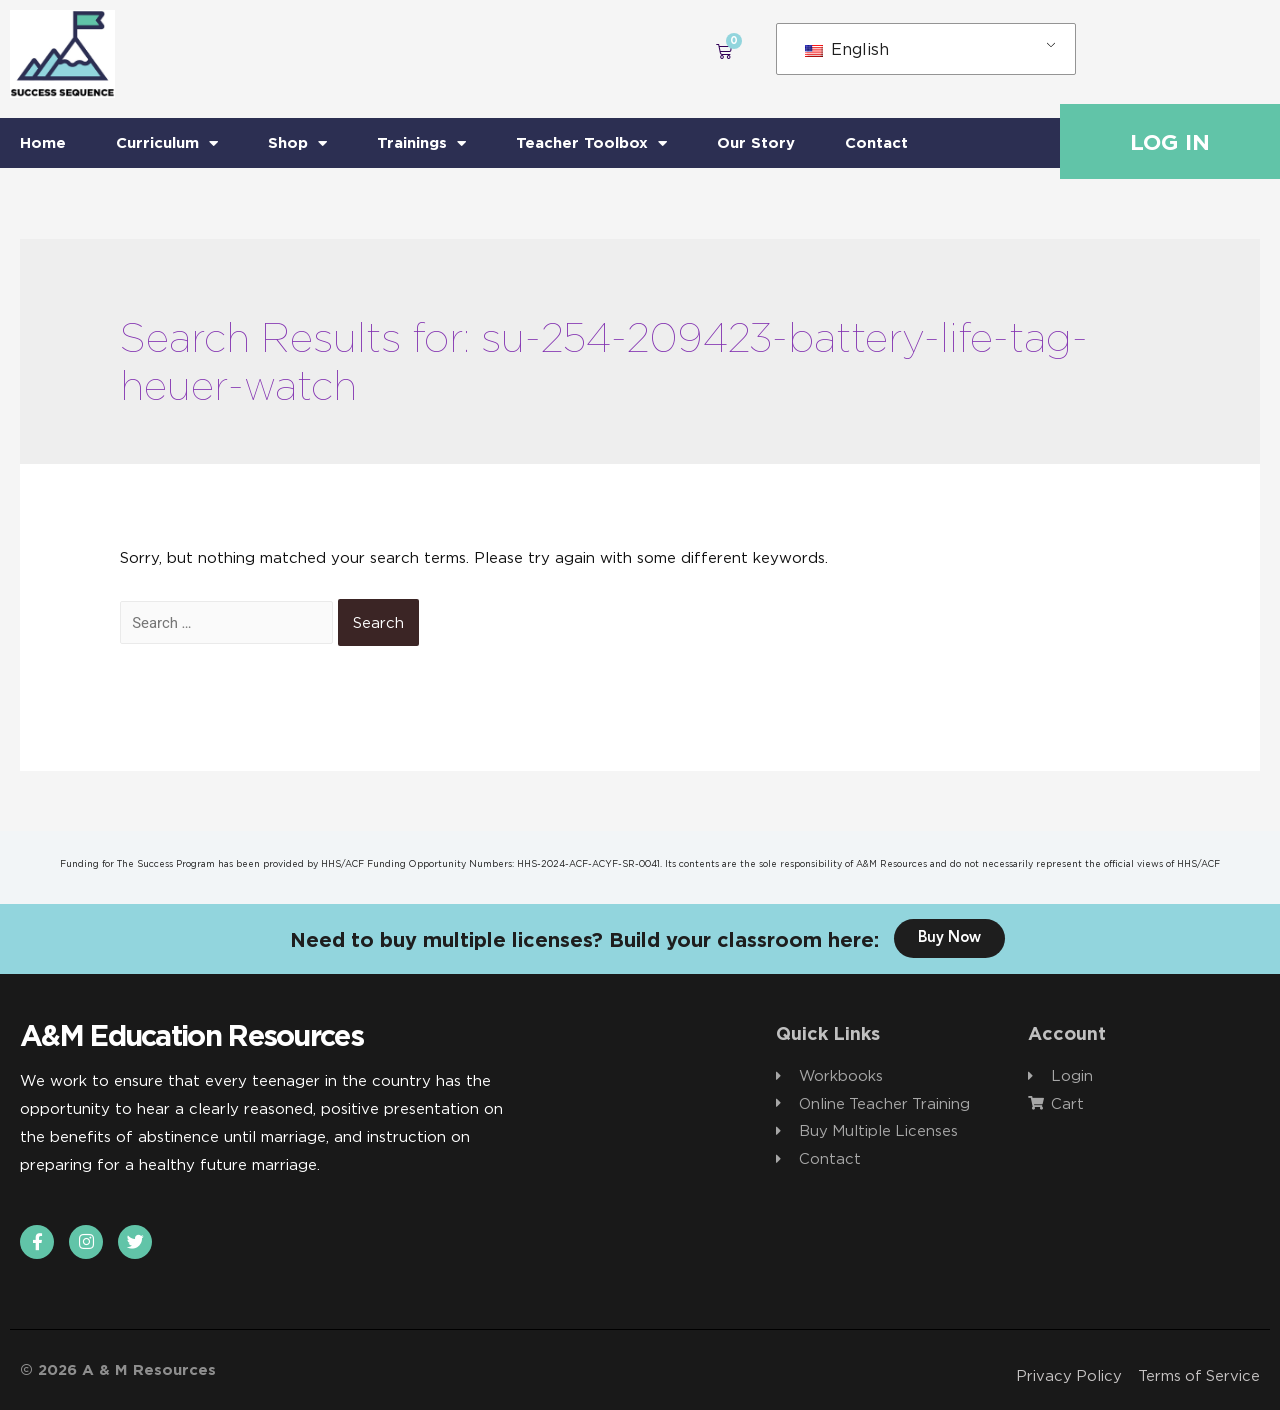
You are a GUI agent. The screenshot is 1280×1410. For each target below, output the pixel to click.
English (847, 49)
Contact (876, 142)
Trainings (421, 143)
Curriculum (167, 143)
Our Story (756, 142)
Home (43, 142)
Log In (1170, 142)
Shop (297, 143)
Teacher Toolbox (591, 143)
